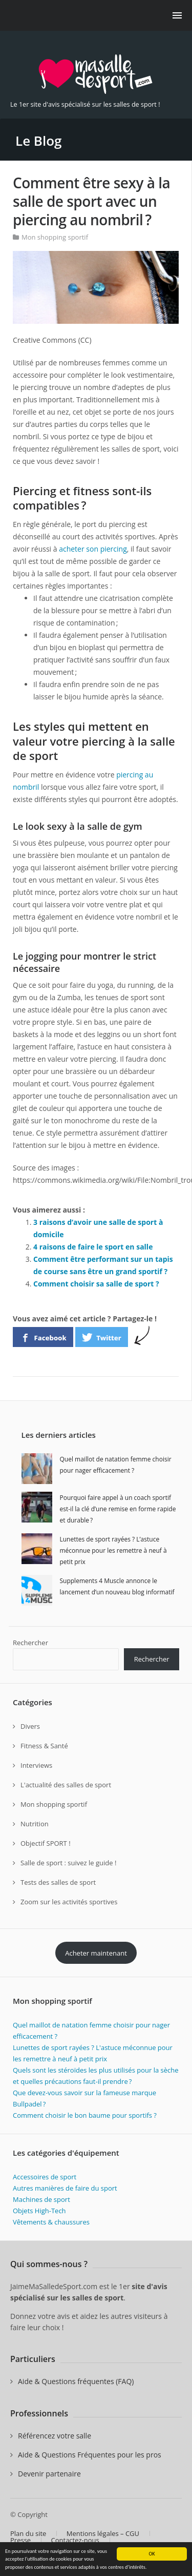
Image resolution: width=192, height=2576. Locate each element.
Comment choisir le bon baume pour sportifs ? (85, 2115)
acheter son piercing (93, 549)
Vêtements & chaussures (51, 2222)
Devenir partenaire (49, 2474)
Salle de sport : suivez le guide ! (68, 1862)
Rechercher (30, 1642)
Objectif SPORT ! (45, 1843)
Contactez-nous (75, 2540)
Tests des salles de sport (58, 1882)
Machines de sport (41, 2199)
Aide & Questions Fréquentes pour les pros (89, 2455)
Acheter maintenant (96, 1953)
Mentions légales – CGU (103, 2533)
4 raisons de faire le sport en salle (93, 1247)
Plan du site (28, 2533)
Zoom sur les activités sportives (68, 1901)
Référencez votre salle (54, 2436)
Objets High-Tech (39, 2210)
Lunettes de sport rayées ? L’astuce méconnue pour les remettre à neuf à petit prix (113, 1550)
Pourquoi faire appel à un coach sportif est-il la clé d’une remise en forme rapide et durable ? (118, 1509)
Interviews (36, 1765)
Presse (20, 2540)
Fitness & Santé (44, 1745)
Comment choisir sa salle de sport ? (96, 1284)
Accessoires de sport (44, 2176)
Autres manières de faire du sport (65, 2188)
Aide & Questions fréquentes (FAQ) (76, 2381)
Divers (30, 1726)
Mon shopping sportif (55, 237)
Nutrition (34, 1823)
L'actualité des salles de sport (65, 1784)
